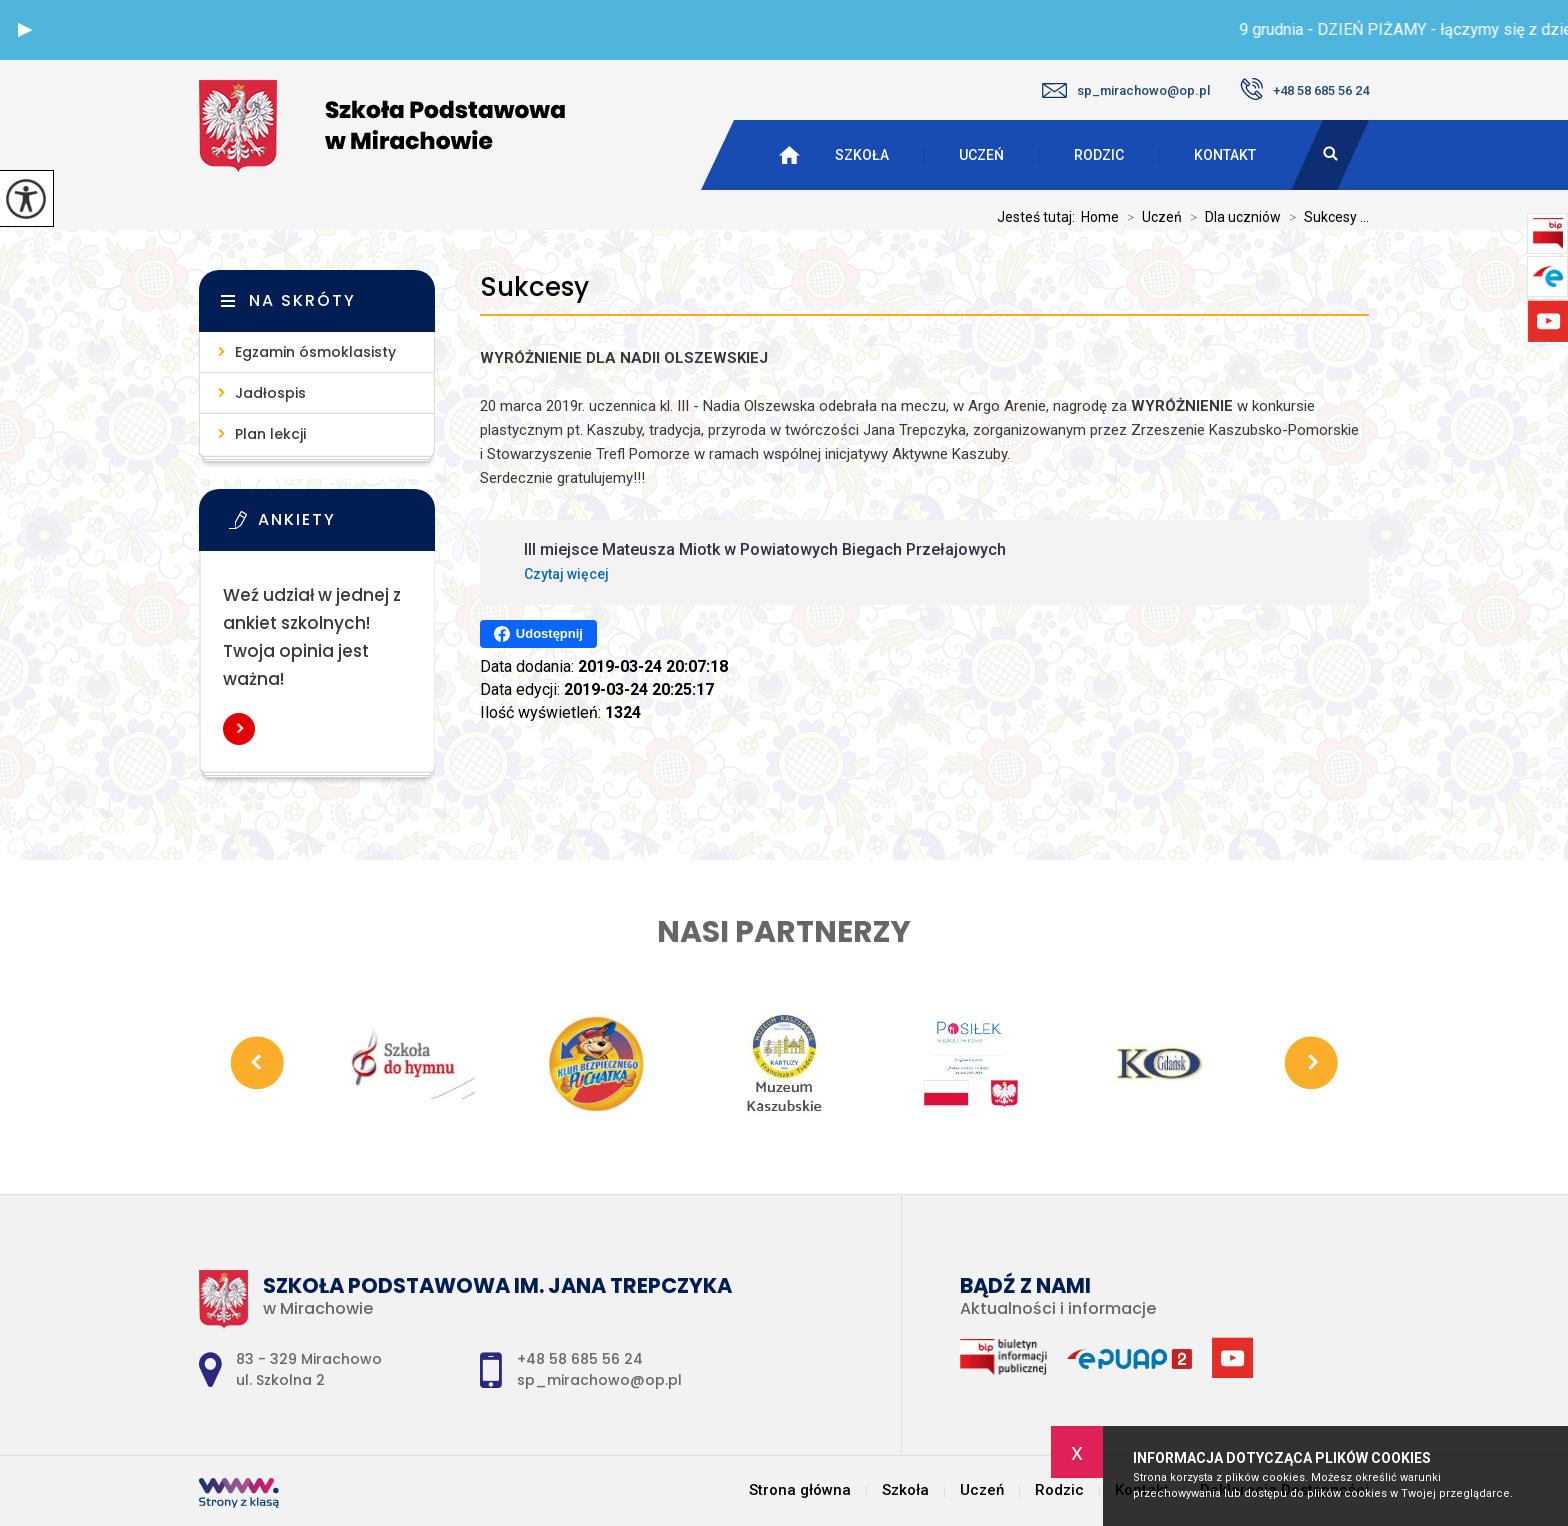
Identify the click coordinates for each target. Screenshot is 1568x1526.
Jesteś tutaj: (1039, 217)
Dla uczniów (1231, 217)
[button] (25, 30)
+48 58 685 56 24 (1304, 89)
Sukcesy (534, 287)
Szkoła (862, 155)
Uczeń (981, 155)
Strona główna (800, 1490)
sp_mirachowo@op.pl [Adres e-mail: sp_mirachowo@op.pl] (599, 1380)
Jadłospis (270, 393)
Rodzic (1099, 155)
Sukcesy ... (1325, 217)
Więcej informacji (239, 729)
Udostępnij (538, 634)
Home (1100, 217)
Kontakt (1225, 155)
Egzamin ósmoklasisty (315, 352)
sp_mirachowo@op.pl (1126, 90)
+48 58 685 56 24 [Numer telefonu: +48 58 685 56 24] (580, 1359)
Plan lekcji (270, 434)
